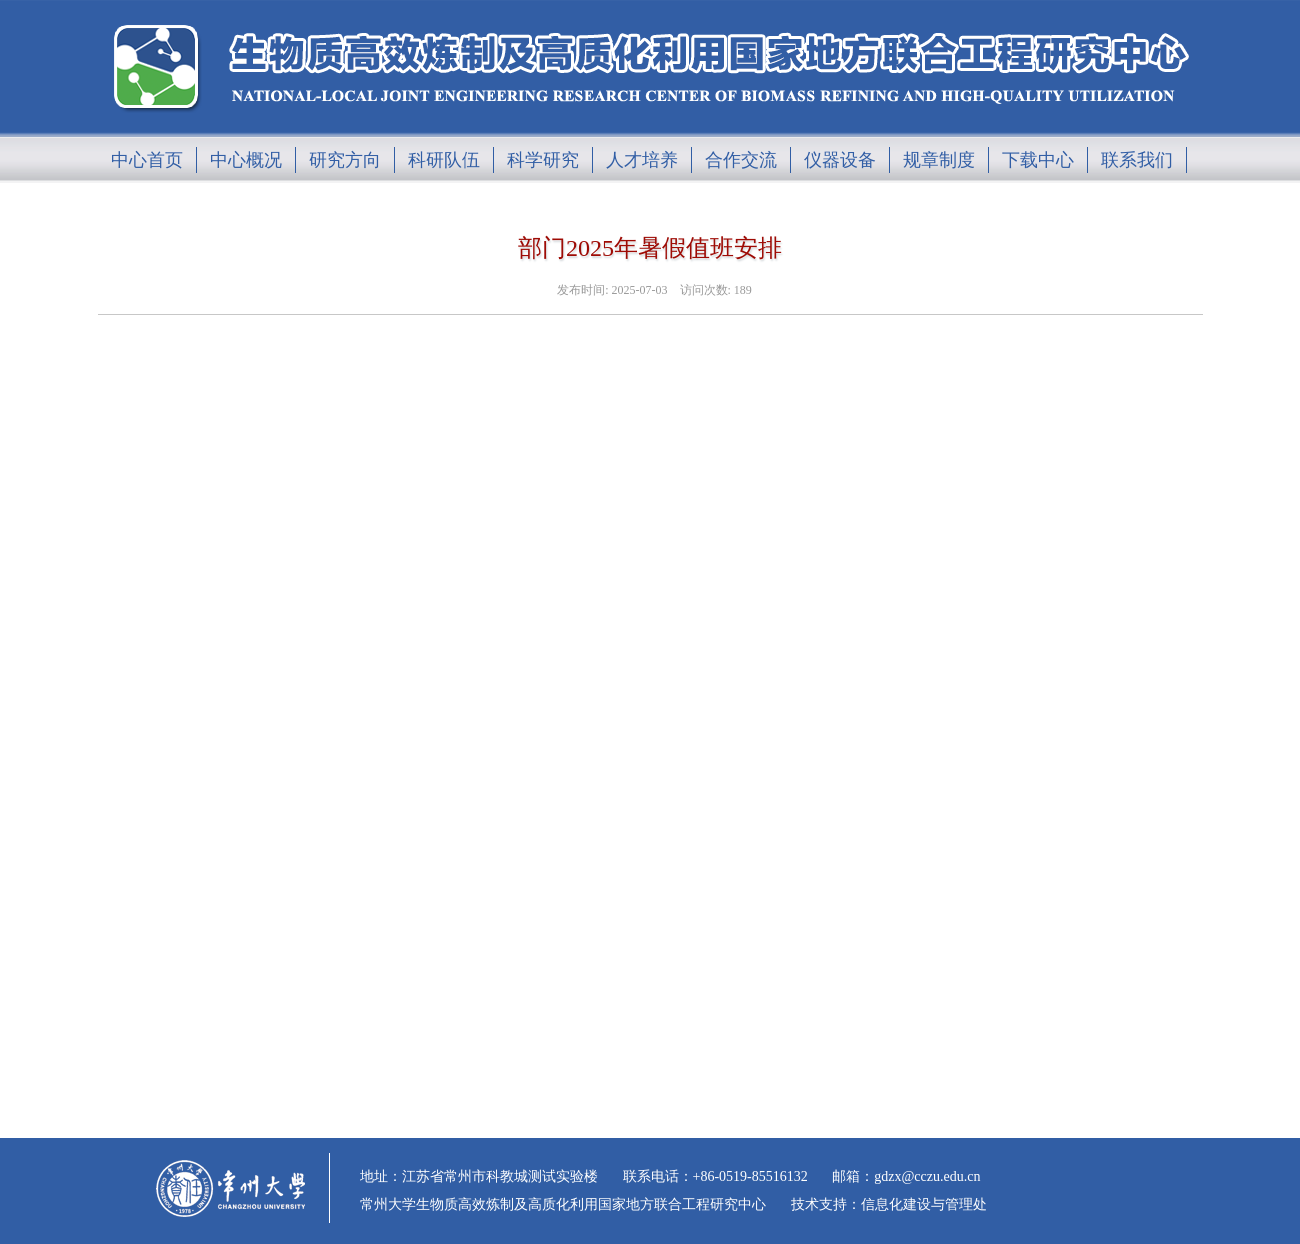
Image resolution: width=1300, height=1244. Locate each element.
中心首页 (147, 160)
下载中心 (1038, 160)
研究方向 (345, 160)
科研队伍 (444, 160)
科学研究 (543, 160)
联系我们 (1137, 160)
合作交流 (741, 160)
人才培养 (642, 160)
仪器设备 (840, 160)
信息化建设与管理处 (924, 1204)
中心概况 (246, 160)
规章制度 (939, 160)
